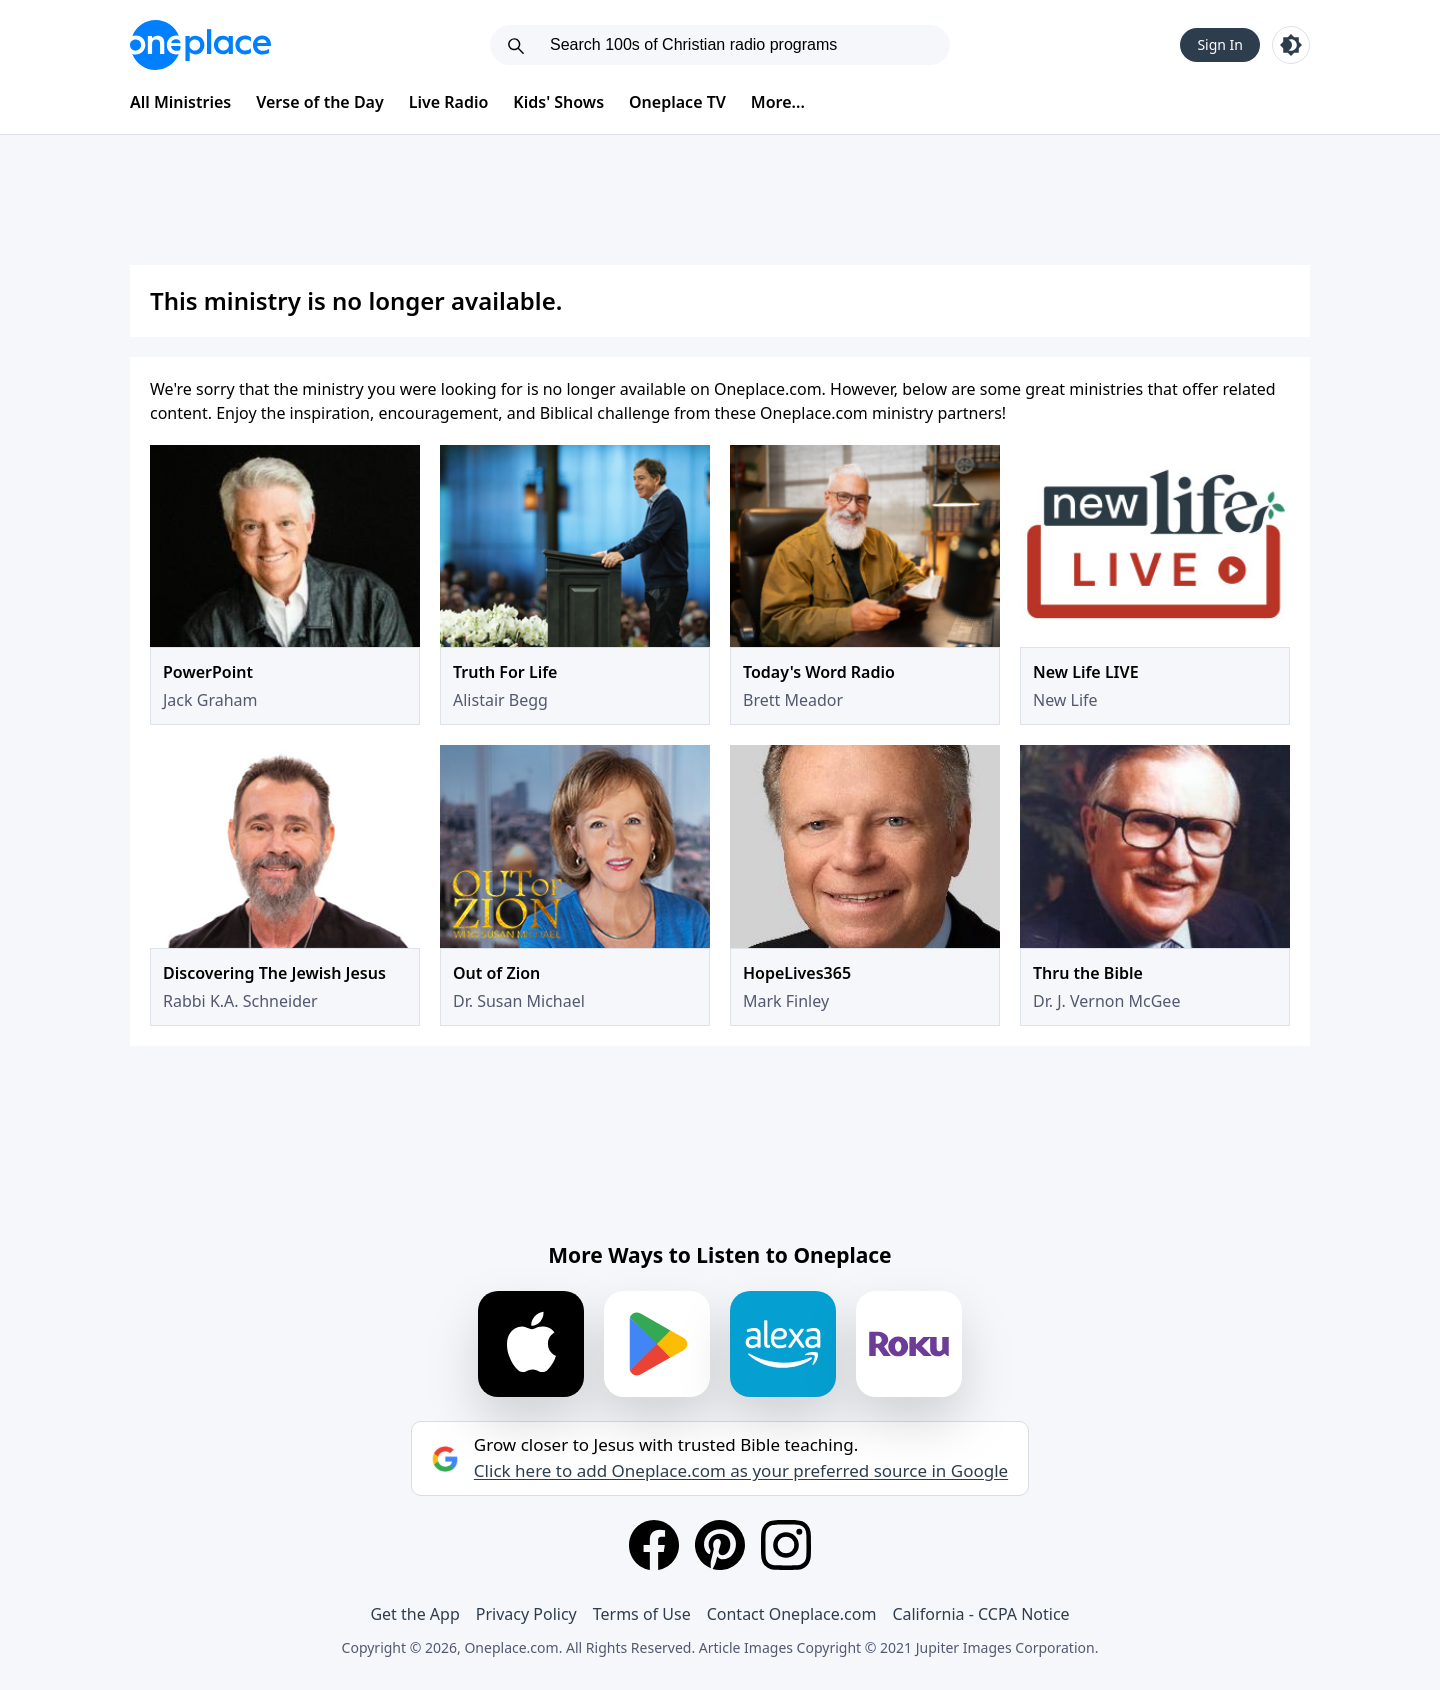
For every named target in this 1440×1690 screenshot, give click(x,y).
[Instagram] (786, 1545)
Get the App (414, 1614)
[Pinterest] (720, 1545)
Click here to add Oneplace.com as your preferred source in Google (741, 1471)
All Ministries (180, 102)
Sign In (1220, 44)
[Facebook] (654, 1545)
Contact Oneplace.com (792, 1614)
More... (778, 102)
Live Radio (449, 102)
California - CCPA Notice (980, 1614)
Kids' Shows (558, 102)
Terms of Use (642, 1614)
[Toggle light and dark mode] (1291, 45)
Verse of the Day (320, 102)
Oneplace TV (677, 102)
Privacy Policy (526, 1614)
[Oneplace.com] (200, 45)
